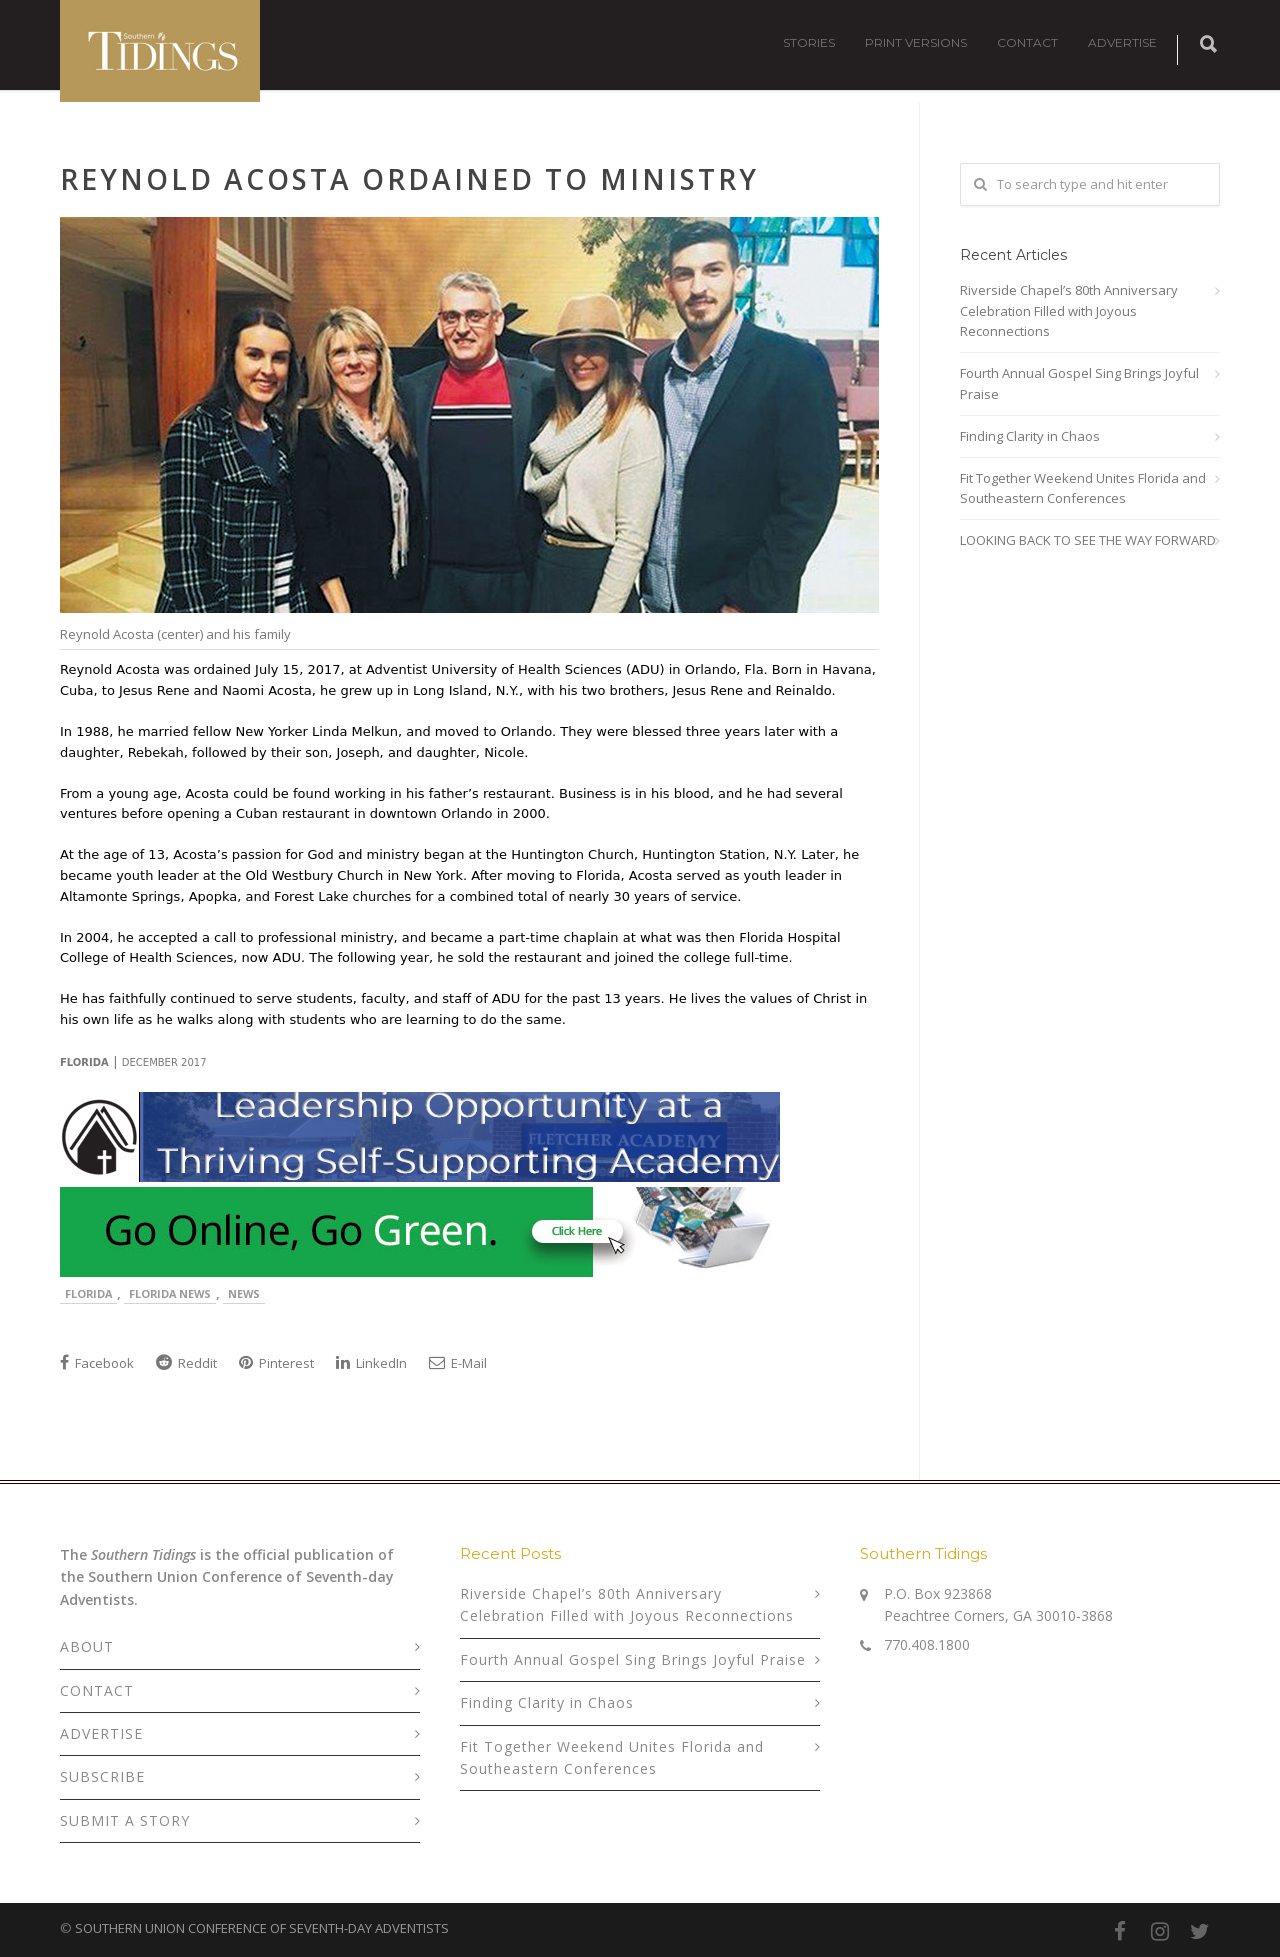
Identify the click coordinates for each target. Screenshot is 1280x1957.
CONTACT (1027, 42)
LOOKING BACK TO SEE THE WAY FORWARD (1088, 540)
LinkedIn (371, 1363)
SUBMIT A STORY (125, 1820)
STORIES (809, 42)
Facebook (97, 1363)
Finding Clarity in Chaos (1030, 436)
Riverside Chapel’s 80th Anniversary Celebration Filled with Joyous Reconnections (1069, 311)
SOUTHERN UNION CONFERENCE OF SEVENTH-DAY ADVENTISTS (262, 1928)
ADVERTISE (1122, 42)
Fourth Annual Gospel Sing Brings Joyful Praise (1079, 383)
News (244, 1293)
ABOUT (87, 1646)
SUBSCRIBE (102, 1776)
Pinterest (276, 1363)
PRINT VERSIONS (916, 42)
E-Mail (458, 1363)
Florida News (170, 1293)
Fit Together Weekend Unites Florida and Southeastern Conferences (1083, 488)
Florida (88, 1293)
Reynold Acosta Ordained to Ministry (409, 179)
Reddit (186, 1363)
